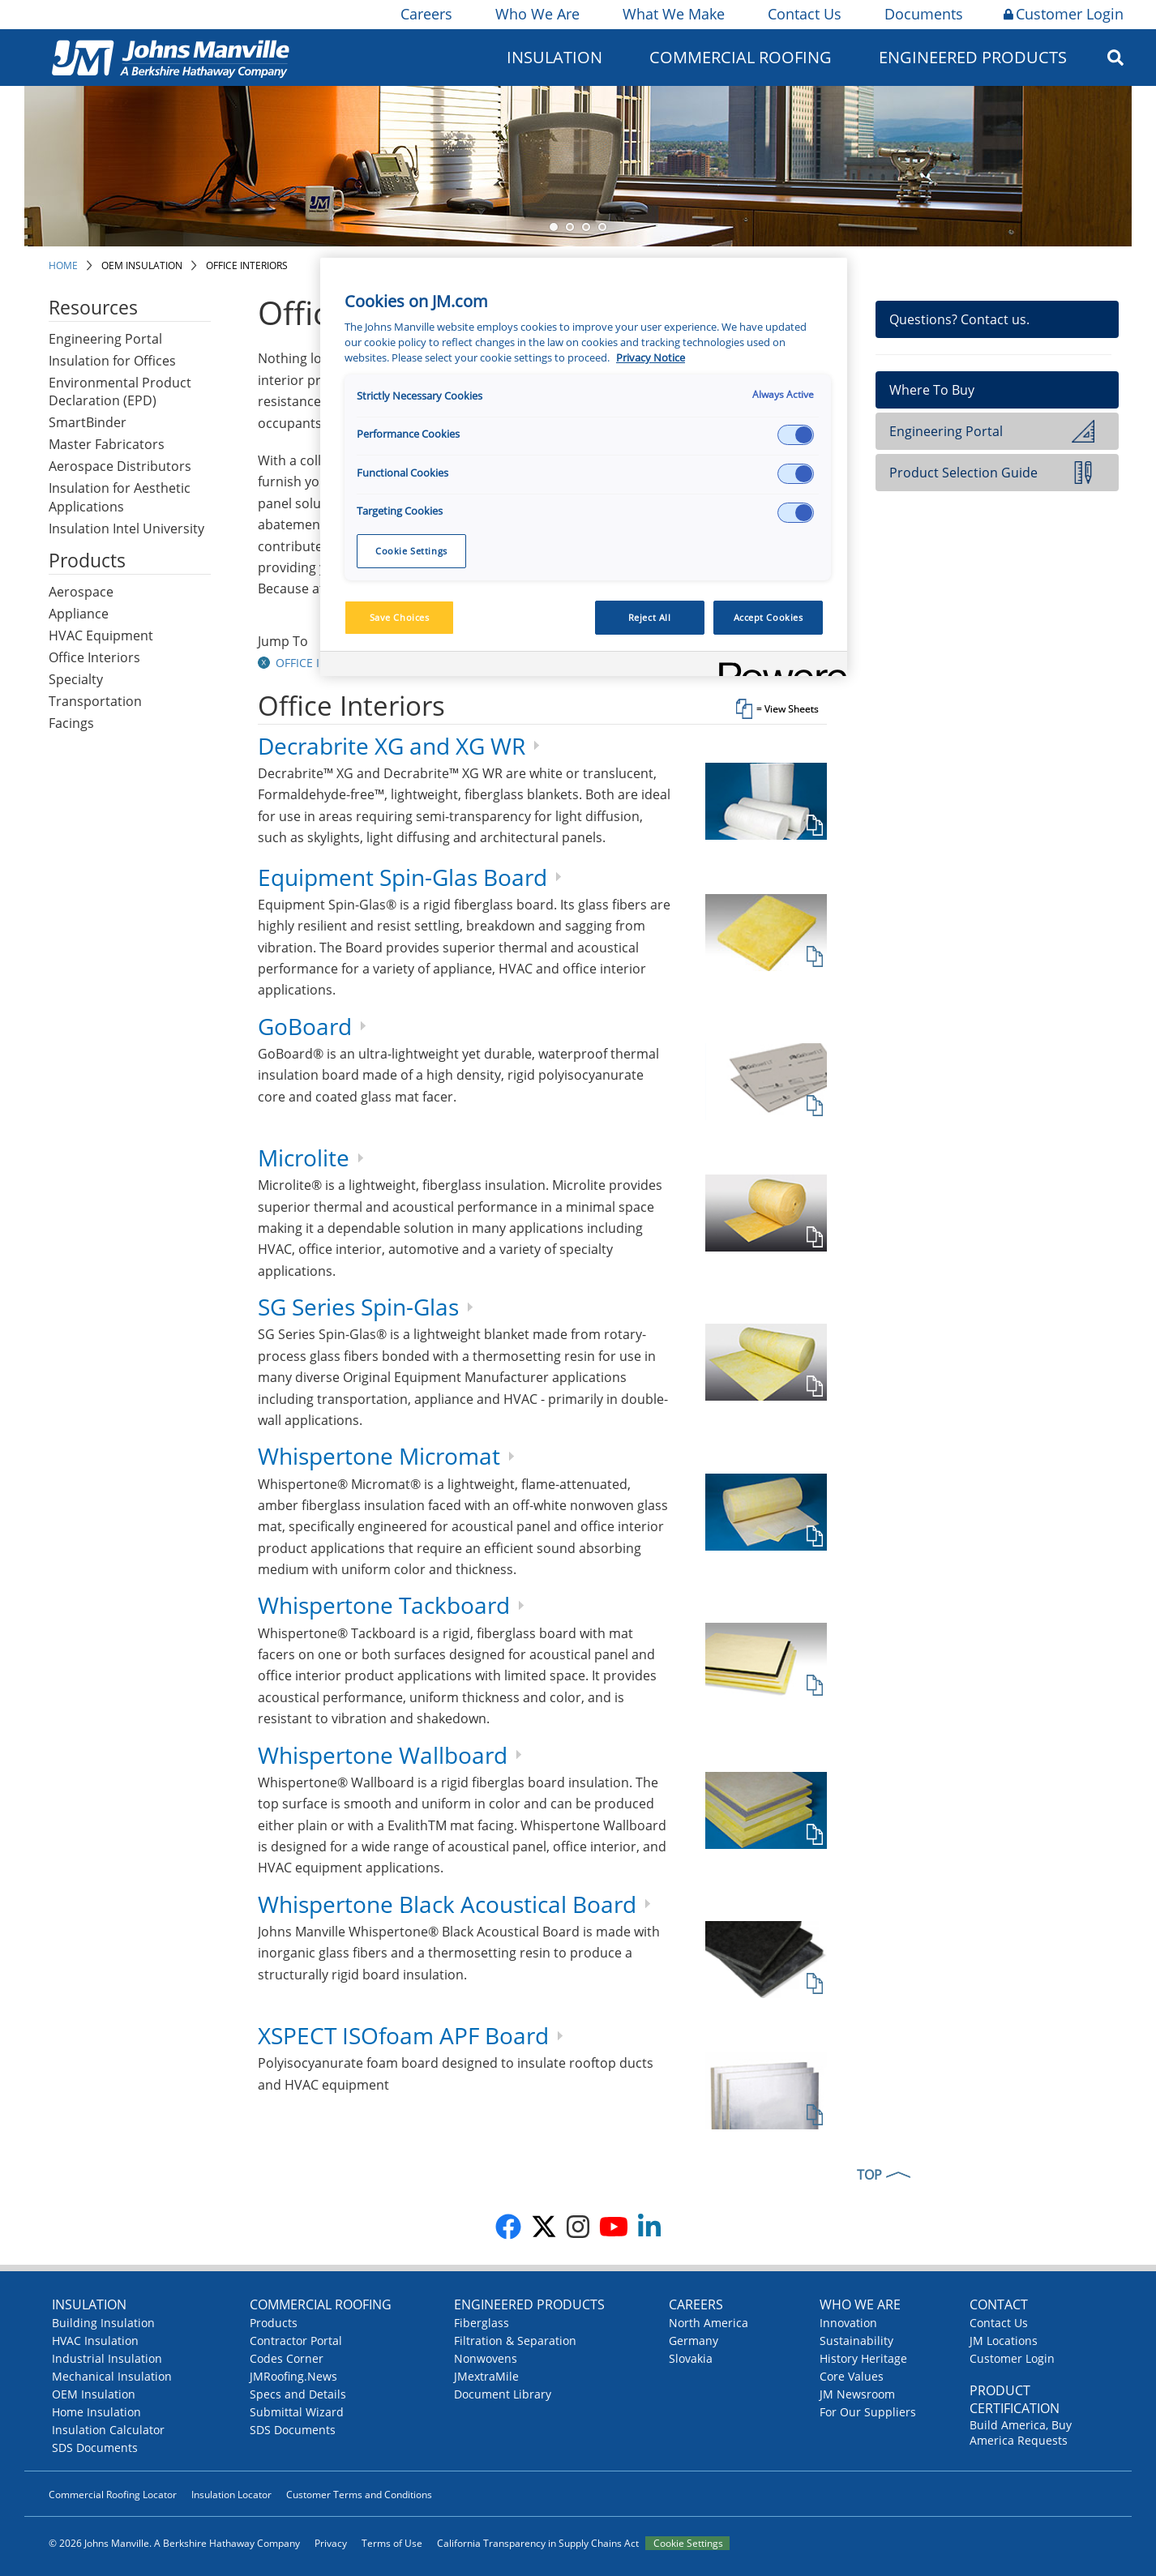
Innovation (848, 2322)
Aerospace (81, 592)
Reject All (649, 617)
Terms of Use (392, 2543)
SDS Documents (95, 2447)
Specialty (76, 679)
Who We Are (536, 14)
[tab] (542, 712)
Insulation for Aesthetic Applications (120, 497)
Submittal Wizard (297, 2412)
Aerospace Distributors (120, 466)
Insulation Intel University (126, 528)
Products (274, 2322)
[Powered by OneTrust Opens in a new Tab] (777, 666)
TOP (869, 2175)
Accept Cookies (768, 617)
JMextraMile (486, 2376)
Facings (71, 723)
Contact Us (803, 14)
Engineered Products (973, 57)
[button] (265, 663)
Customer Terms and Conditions (359, 2494)
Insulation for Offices (112, 361)
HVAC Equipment (101, 635)
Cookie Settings (688, 2543)
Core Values (852, 2376)
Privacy (331, 2543)
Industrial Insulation (107, 2358)
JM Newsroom (857, 2394)
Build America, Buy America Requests (1021, 2432)
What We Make (672, 14)
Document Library (502, 2394)
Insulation (554, 57)
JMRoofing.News (293, 2376)
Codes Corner (286, 2358)
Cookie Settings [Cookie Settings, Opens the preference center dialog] (411, 551)
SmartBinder (87, 422)
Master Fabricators (107, 444)
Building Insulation (103, 2322)
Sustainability (856, 2340)
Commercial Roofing (740, 57)
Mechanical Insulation (112, 2376)
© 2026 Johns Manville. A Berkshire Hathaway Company (174, 2543)
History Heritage (863, 2358)
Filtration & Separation (515, 2340)
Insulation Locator (231, 2494)
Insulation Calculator (108, 2429)
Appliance (79, 614)
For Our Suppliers (868, 2412)
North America (708, 2322)
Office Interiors (247, 265)
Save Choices (400, 617)
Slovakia (691, 2358)
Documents (922, 14)
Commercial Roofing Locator (113, 2494)
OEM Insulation (141, 265)
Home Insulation (96, 2412)
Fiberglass (481, 2322)
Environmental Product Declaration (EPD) (120, 392)
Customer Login (1064, 14)
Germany (693, 2340)
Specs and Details (298, 2394)
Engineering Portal (105, 339)
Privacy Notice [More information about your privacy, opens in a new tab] (650, 358)
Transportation (95, 701)
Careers (425, 14)
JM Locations (1004, 2340)
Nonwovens (485, 2358)
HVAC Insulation (95, 2340)
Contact (999, 2304)
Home (63, 265)
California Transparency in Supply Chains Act (538, 2543)
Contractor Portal (296, 2340)
